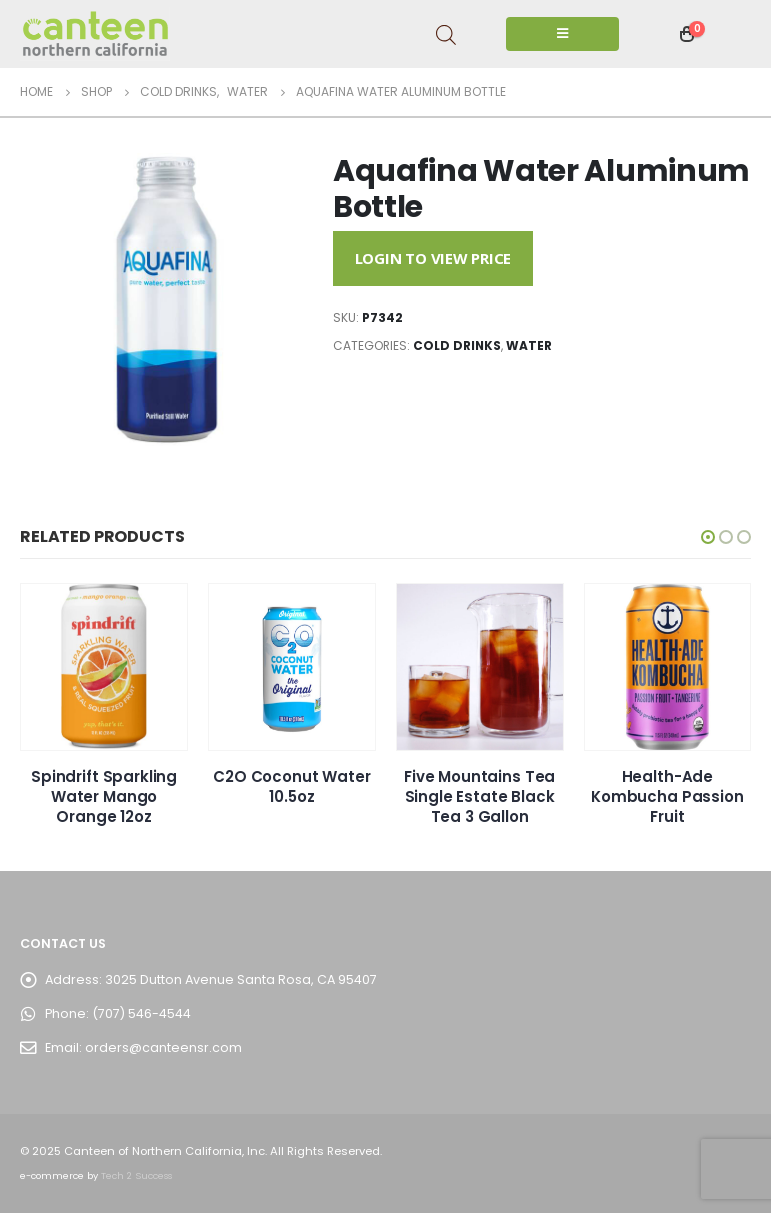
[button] (708, 537)
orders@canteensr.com (163, 1047)
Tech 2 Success (136, 1175)
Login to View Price (433, 258)
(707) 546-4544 (141, 1013)
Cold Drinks (457, 345)
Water (529, 345)
